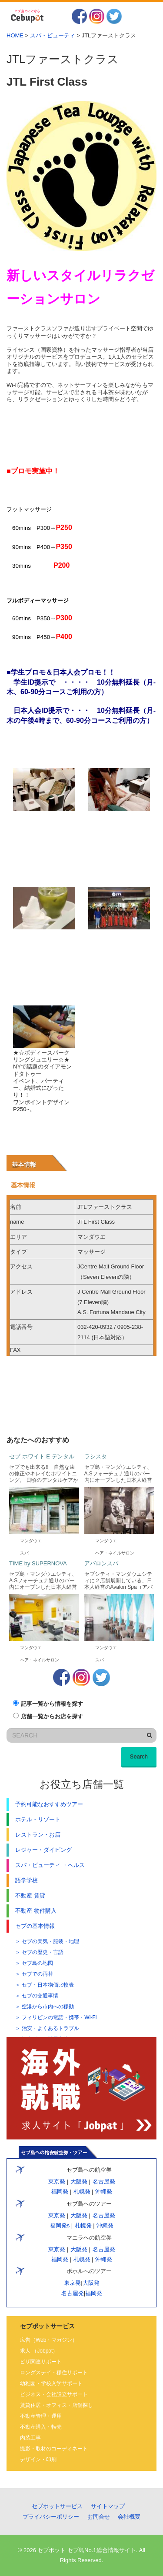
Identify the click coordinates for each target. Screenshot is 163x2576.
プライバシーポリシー (51, 2516)
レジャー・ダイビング (43, 1850)
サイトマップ (108, 2506)
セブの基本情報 (35, 1926)
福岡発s (60, 2225)
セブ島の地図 (37, 1963)
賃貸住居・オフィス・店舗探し (56, 2405)
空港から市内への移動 (48, 2007)
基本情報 (24, 1164)
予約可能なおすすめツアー (49, 1804)
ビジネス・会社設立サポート (54, 2394)
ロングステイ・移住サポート (54, 2373)
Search (139, 1756)
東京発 (56, 2181)
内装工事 (30, 2438)
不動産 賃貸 (30, 1895)
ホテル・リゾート (37, 1819)
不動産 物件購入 (36, 1910)
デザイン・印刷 (38, 2459)
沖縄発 (103, 2191)
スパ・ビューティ (52, 35)
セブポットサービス (57, 2506)
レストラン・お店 (37, 1834)
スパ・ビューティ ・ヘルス (50, 1865)
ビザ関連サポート (41, 2362)
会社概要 (129, 2516)
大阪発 (78, 2181)
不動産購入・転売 (41, 2427)
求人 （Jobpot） (39, 2351)
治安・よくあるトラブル (50, 2028)
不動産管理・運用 (41, 2416)
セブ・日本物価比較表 (48, 1985)
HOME (15, 35)
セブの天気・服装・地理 (50, 1941)
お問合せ (98, 2516)
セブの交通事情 (40, 1996)
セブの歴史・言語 (42, 1952)
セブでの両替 (37, 1974)
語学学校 (26, 1880)
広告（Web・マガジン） (48, 2340)
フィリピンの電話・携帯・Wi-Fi (59, 2017)
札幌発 (81, 2191)
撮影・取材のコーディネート (54, 2449)
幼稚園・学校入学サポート (51, 2383)
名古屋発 (103, 2181)
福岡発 (59, 2191)
